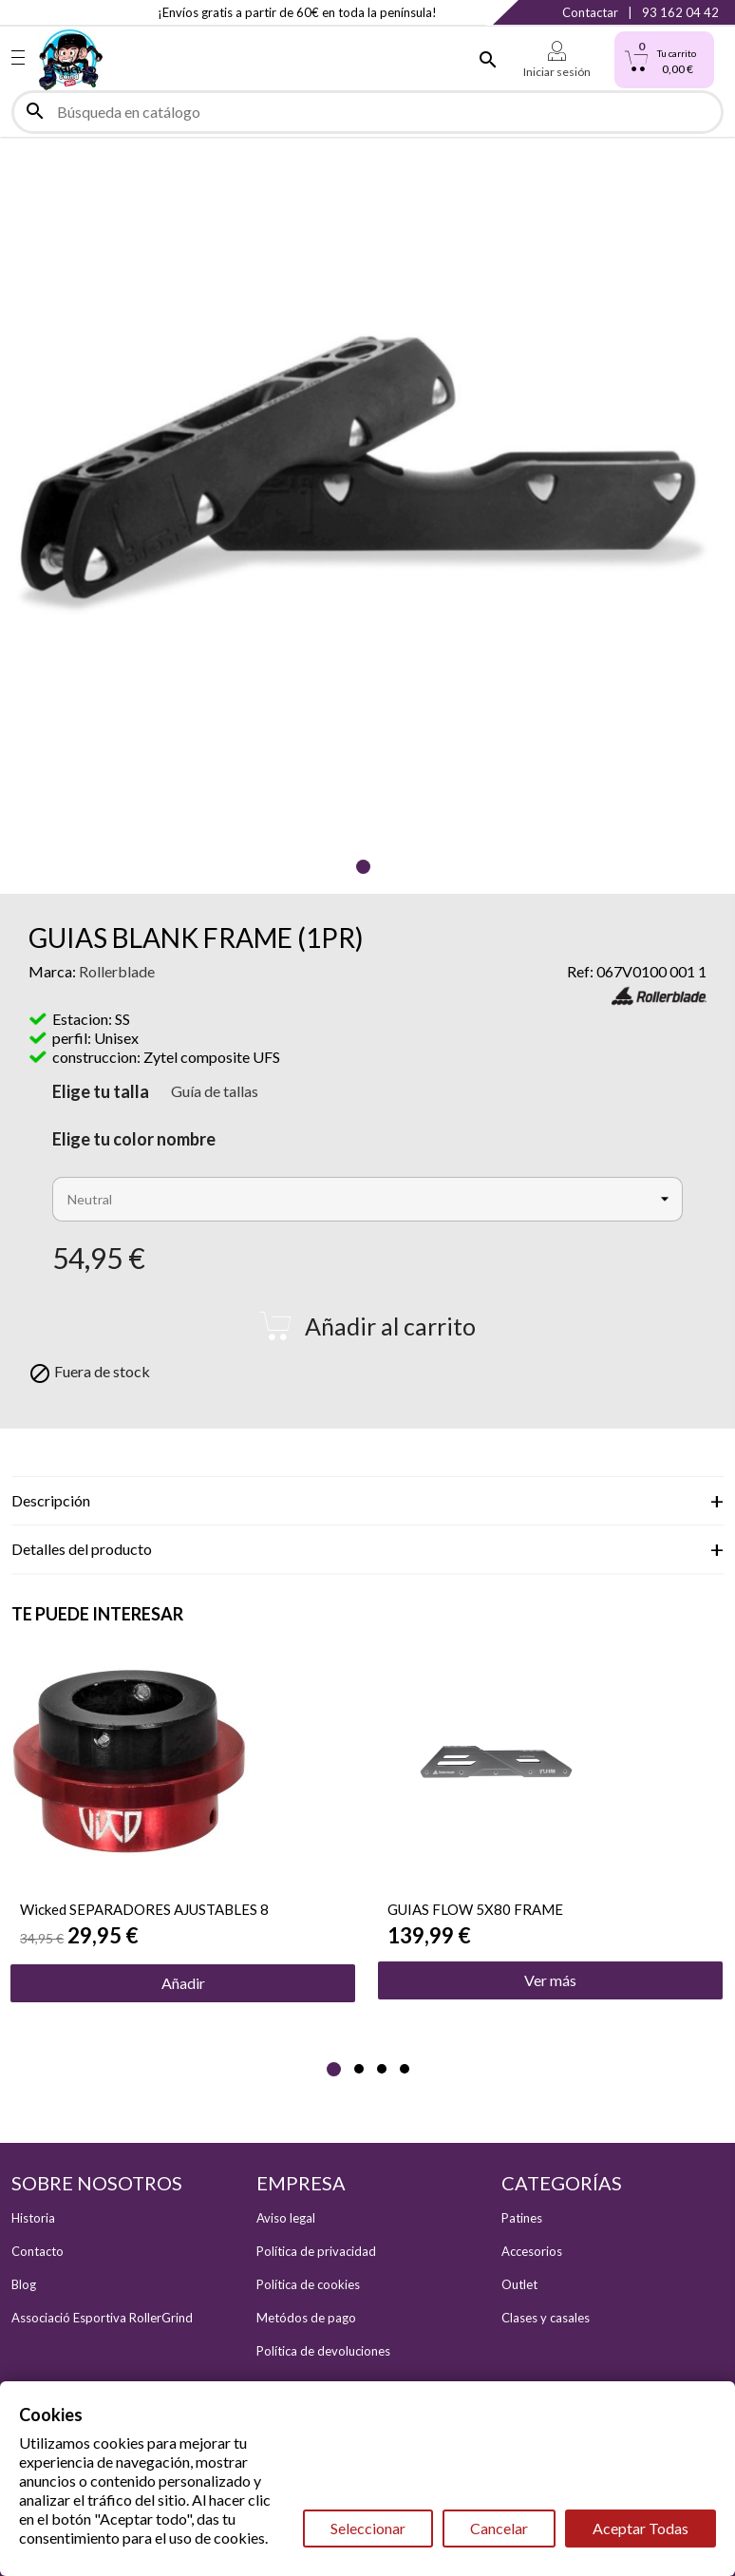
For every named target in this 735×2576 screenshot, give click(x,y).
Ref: (580, 971)
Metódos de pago (306, 2317)
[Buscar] (367, 112)
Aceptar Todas (640, 2528)
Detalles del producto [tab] (81, 1549)
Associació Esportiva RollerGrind (102, 2317)
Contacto (37, 2251)
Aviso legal (285, 2218)
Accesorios (531, 2251)
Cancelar (499, 2528)
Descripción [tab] (50, 1500)
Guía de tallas (214, 1091)
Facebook (20, 12)
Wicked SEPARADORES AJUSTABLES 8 (144, 1909)
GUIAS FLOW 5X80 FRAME (475, 1909)
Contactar (590, 12)
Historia (33, 2218)
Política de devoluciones (323, 2350)
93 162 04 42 (680, 12)
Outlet (519, 2284)
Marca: (52, 971)
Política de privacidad (316, 2251)
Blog (23, 2284)
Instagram (59, 12)
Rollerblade (117, 971)
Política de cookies (308, 2284)
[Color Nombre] (367, 1199)
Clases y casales (545, 2317)
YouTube (97, 12)
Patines (521, 2218)
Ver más (550, 1980)
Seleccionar (367, 2528)
